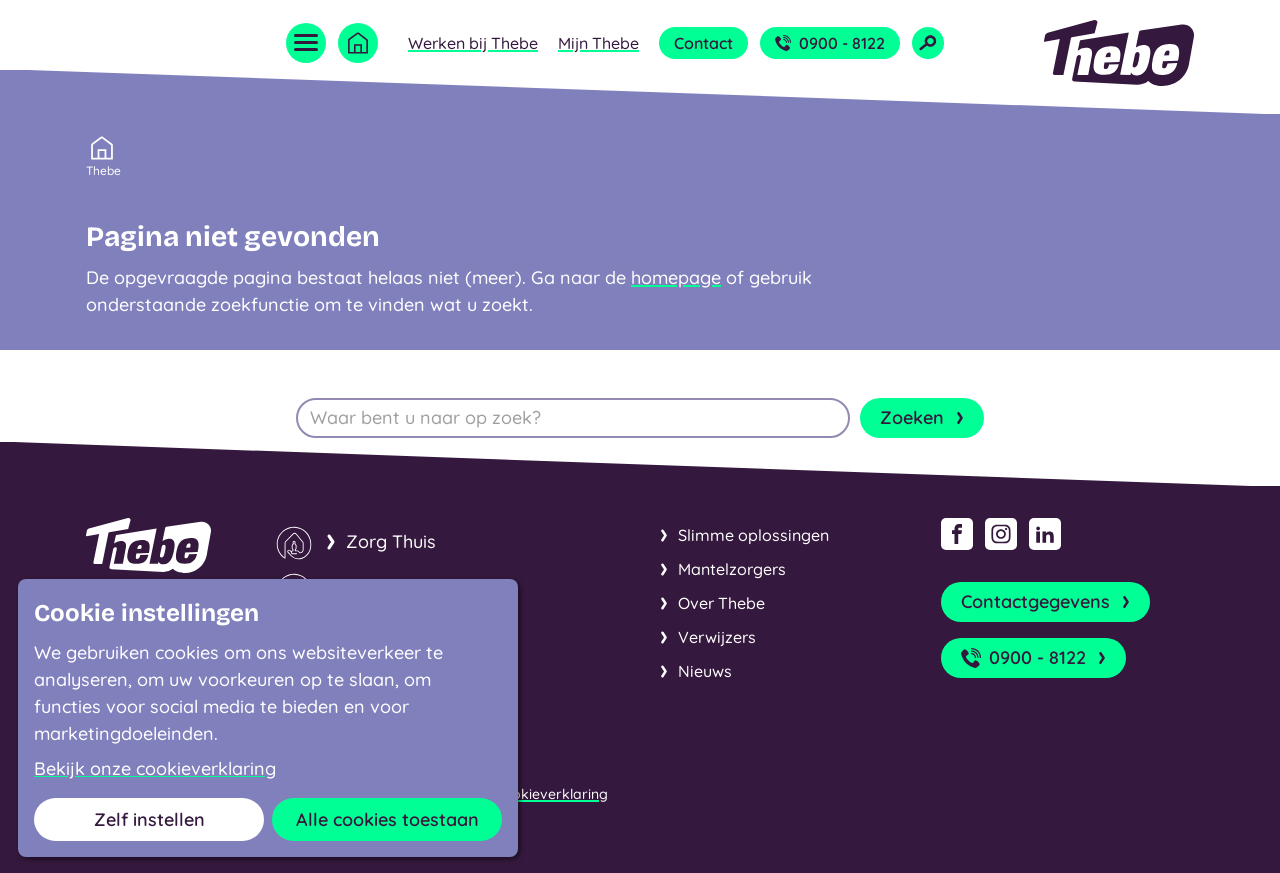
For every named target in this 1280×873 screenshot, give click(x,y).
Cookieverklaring (551, 794)
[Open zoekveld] (928, 43)
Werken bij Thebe (473, 43)
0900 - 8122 (830, 43)
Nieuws (705, 671)
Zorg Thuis (391, 541)
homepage (676, 277)
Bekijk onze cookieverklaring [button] (155, 769)
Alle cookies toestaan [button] (387, 819)
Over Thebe (721, 603)
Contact (703, 43)
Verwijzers (717, 637)
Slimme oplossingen (753, 535)
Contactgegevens (1047, 602)
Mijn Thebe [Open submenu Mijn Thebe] (598, 43)
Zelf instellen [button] (149, 819)
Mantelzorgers (732, 569)
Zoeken (924, 418)
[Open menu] (306, 43)
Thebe (103, 169)
